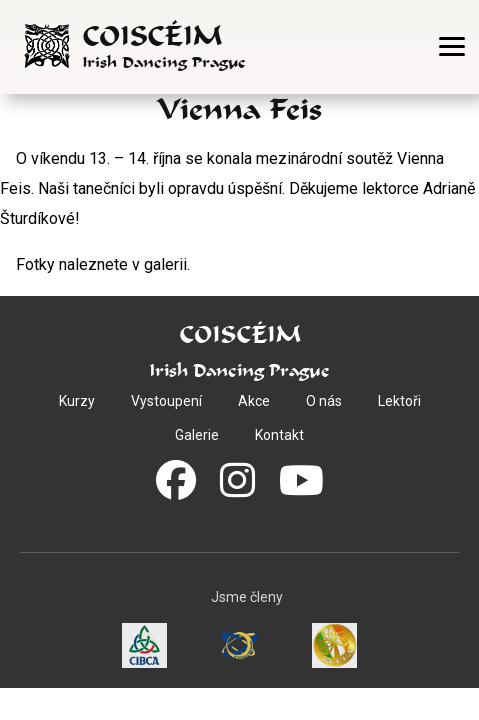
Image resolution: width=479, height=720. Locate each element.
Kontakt (279, 435)
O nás (324, 401)
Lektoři (399, 401)
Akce (254, 401)
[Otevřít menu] (452, 46)
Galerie (197, 435)
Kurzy (77, 401)
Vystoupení (166, 401)
